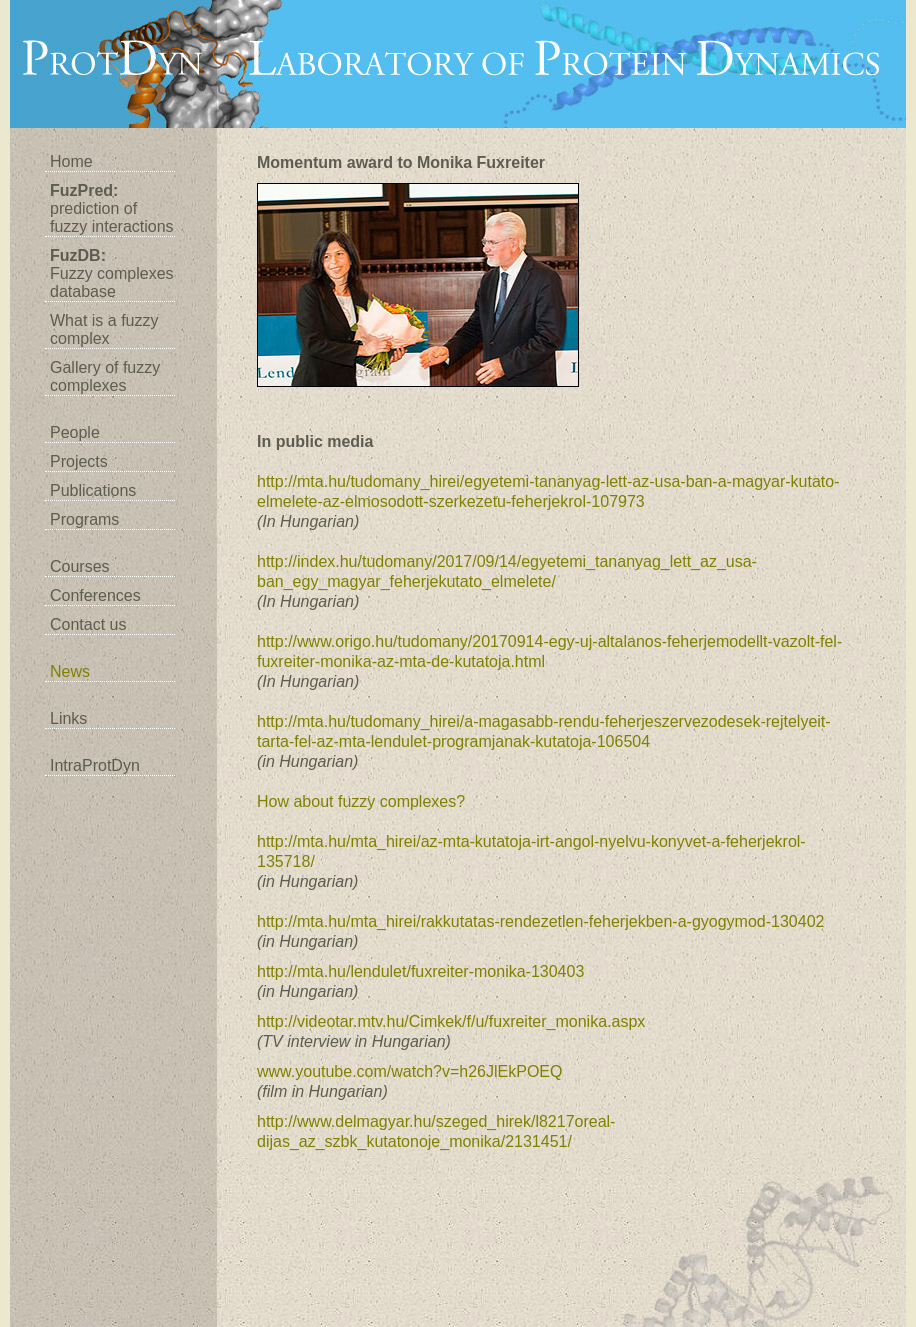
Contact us (88, 624)
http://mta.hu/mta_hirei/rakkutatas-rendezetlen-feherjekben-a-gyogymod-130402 (540, 921)
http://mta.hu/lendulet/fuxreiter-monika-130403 (420, 971)
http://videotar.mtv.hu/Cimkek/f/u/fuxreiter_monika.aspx (451, 1021)
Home (71, 161)
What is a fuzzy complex (104, 329)
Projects (79, 461)
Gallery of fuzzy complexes (105, 376)
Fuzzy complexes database (112, 273)
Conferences (95, 595)
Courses (80, 566)
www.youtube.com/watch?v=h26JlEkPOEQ (409, 1071)
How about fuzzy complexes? (361, 801)
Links (68, 718)
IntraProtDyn (95, 765)
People (75, 432)
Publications (93, 490)
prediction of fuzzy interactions (112, 208)
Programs (84, 519)
